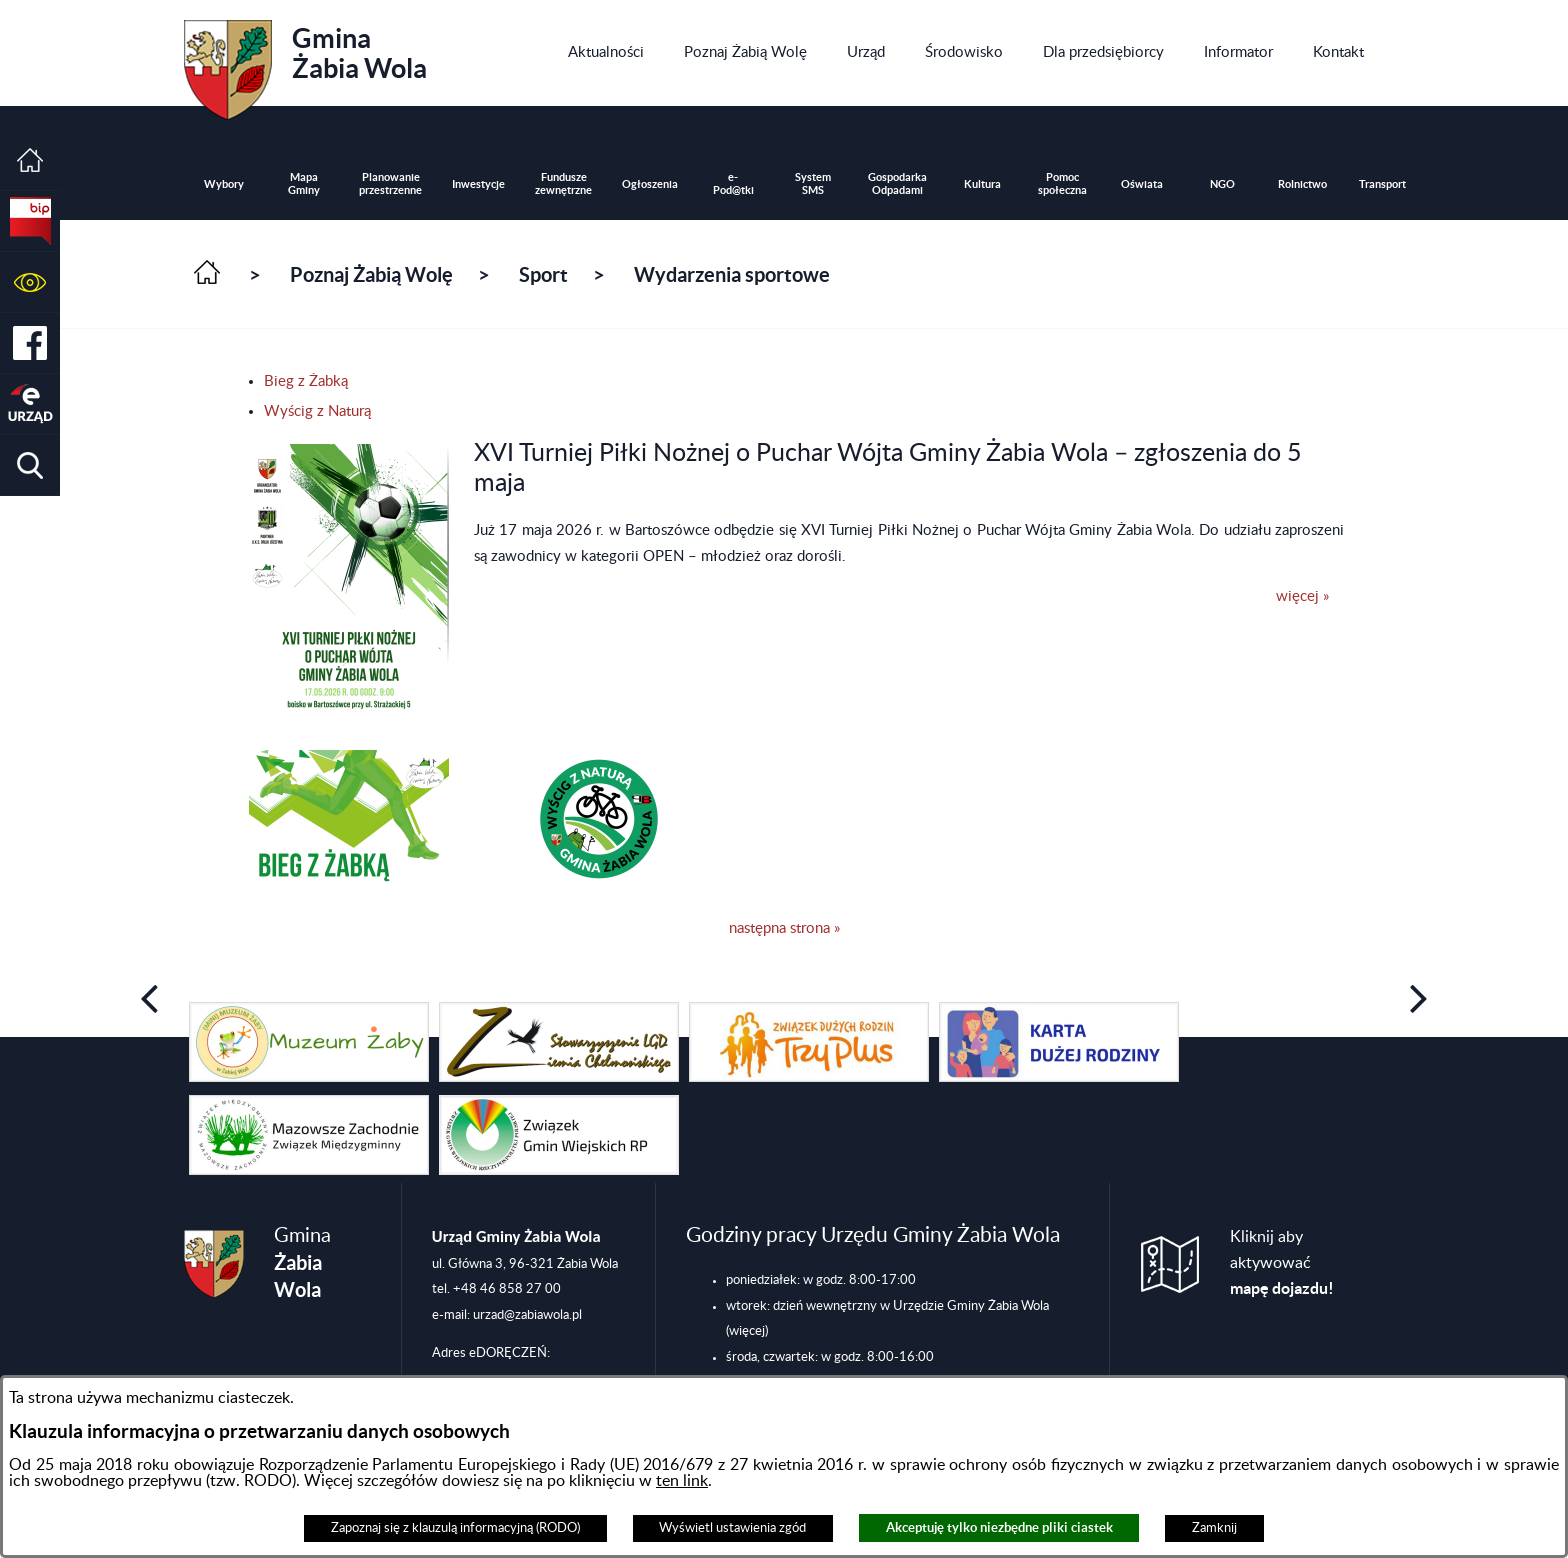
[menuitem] (606, 53)
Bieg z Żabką (306, 381)
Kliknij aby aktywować (1282, 1263)
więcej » (1302, 596)
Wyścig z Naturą (317, 411)
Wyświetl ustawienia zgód (732, 1528)
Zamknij (1214, 1528)
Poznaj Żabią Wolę (371, 274)
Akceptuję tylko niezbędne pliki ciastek (999, 1527)
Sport (543, 274)
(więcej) (747, 1331)
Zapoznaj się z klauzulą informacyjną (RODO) (455, 1528)
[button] (30, 282)
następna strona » (784, 928)
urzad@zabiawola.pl (527, 1315)
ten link (682, 1481)
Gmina (305, 63)
